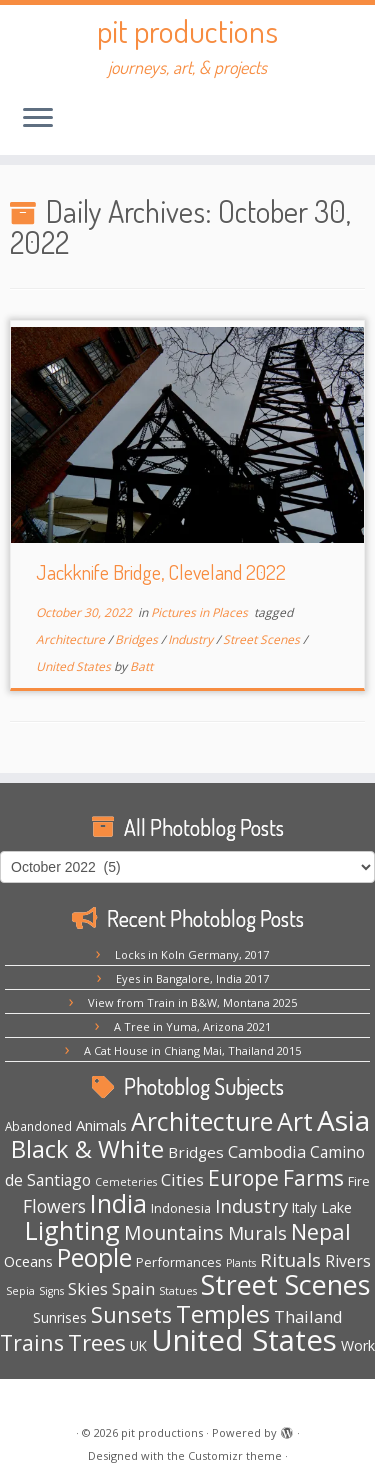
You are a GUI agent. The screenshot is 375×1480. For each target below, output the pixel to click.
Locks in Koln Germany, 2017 (192, 954)
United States (75, 666)
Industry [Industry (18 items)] (251, 1205)
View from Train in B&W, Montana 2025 (192, 1002)
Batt (141, 666)
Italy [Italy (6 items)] (304, 1207)
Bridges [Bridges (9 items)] (196, 1152)
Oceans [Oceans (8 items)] (28, 1261)
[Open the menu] (38, 119)
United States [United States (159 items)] (244, 1340)
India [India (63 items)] (118, 1203)
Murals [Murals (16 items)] (257, 1233)
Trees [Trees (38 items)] (97, 1342)
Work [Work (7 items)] (358, 1345)
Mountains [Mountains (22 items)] (174, 1232)
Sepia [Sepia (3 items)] (20, 1291)
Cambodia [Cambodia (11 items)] (267, 1152)
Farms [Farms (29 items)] (313, 1178)
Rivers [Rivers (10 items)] (348, 1261)
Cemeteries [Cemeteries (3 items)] (126, 1182)
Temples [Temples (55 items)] (223, 1313)
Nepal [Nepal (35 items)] (321, 1231)
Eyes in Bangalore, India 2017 (192, 978)
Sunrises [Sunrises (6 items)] (60, 1317)
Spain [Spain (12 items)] (133, 1288)
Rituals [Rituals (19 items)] (290, 1260)
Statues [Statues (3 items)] (178, 1291)
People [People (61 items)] (94, 1257)
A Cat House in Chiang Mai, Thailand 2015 (192, 1050)
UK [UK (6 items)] (138, 1345)
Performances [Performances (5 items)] (179, 1262)
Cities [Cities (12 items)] (182, 1179)
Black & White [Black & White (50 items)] (87, 1149)
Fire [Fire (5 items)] (359, 1181)
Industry (192, 639)
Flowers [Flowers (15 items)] (54, 1206)
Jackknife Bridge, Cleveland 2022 (161, 572)
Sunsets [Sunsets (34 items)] (131, 1314)
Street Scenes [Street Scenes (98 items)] (285, 1284)
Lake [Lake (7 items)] (336, 1207)
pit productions (187, 31)
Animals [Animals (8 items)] (101, 1125)
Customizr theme (235, 1455)
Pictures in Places (201, 612)
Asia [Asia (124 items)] (343, 1120)
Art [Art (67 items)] (295, 1121)
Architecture (72, 639)
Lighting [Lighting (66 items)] (72, 1230)
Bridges (138, 639)
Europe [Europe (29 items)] (243, 1178)
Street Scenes (263, 639)
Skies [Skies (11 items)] (88, 1289)
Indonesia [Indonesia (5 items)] (181, 1208)
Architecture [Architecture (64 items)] (202, 1121)
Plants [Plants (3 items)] (241, 1263)
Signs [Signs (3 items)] (51, 1291)
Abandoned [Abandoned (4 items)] (38, 1126)
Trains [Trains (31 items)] (32, 1342)
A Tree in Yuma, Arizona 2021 (192, 1026)
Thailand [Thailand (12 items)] (308, 1316)
